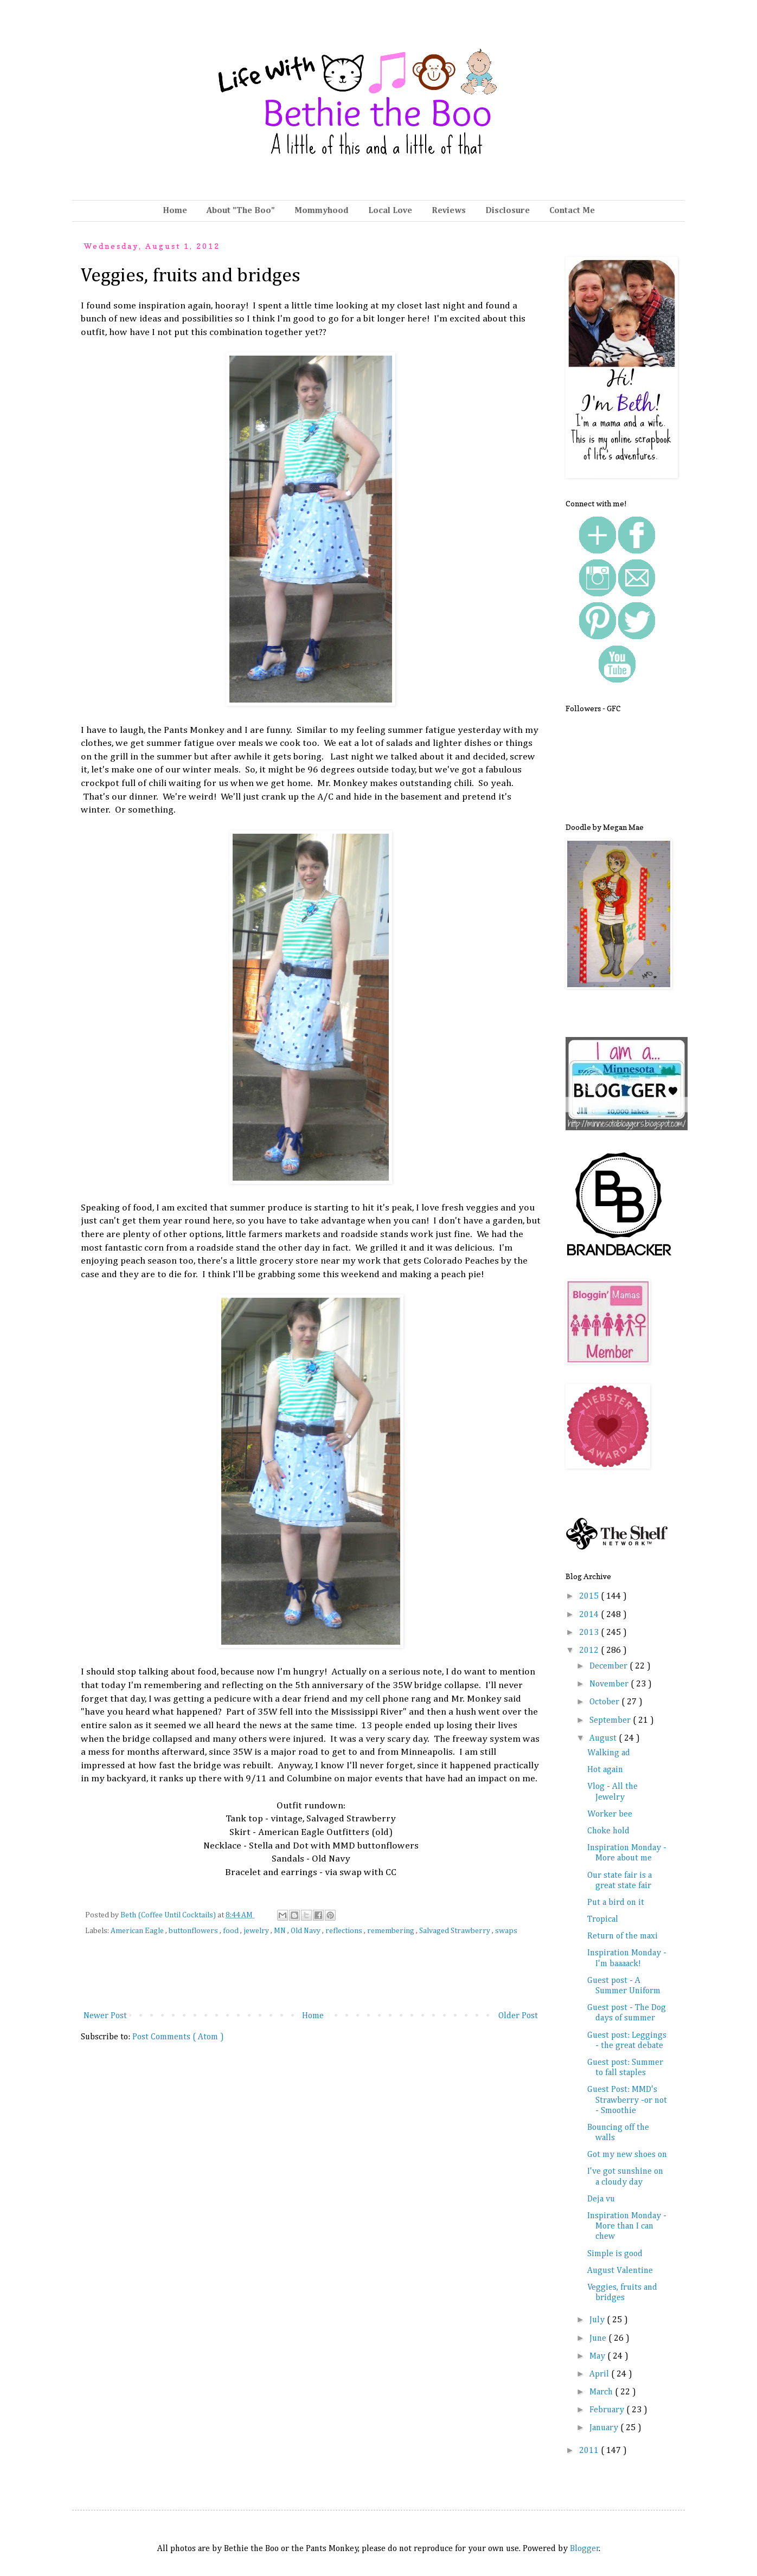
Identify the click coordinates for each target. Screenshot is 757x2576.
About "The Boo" (241, 211)
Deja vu (601, 2199)
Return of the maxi (622, 1936)
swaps (506, 1931)
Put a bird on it (615, 1902)
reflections (344, 1931)
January (604, 2428)
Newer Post (105, 2016)
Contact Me (572, 211)
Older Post (518, 2016)
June (598, 2338)
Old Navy (306, 1931)
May (598, 2356)
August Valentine (620, 2270)
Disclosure (507, 211)
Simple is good (615, 2254)
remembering (391, 1931)
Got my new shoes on (627, 2154)
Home (175, 211)
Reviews (449, 211)
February (607, 2410)
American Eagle (138, 1931)
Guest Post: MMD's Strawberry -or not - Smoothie (627, 2100)
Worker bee (609, 1814)
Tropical (602, 1919)
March (602, 2392)
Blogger (584, 2549)
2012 (590, 1650)
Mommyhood (321, 211)
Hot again (605, 1770)
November (610, 1684)
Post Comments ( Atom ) (178, 2037)
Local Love (390, 211)
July (598, 2320)
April (600, 2374)
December (609, 1666)
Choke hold (608, 1831)
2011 (590, 2450)
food (231, 1931)
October (605, 1702)
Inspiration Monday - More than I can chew (626, 2226)
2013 (590, 1632)
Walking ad (608, 1753)
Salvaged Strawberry (455, 1931)
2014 (590, 1615)
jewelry (257, 1931)
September (611, 1720)
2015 (590, 1596)
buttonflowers (194, 1931)
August (604, 1738)
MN (280, 1931)
